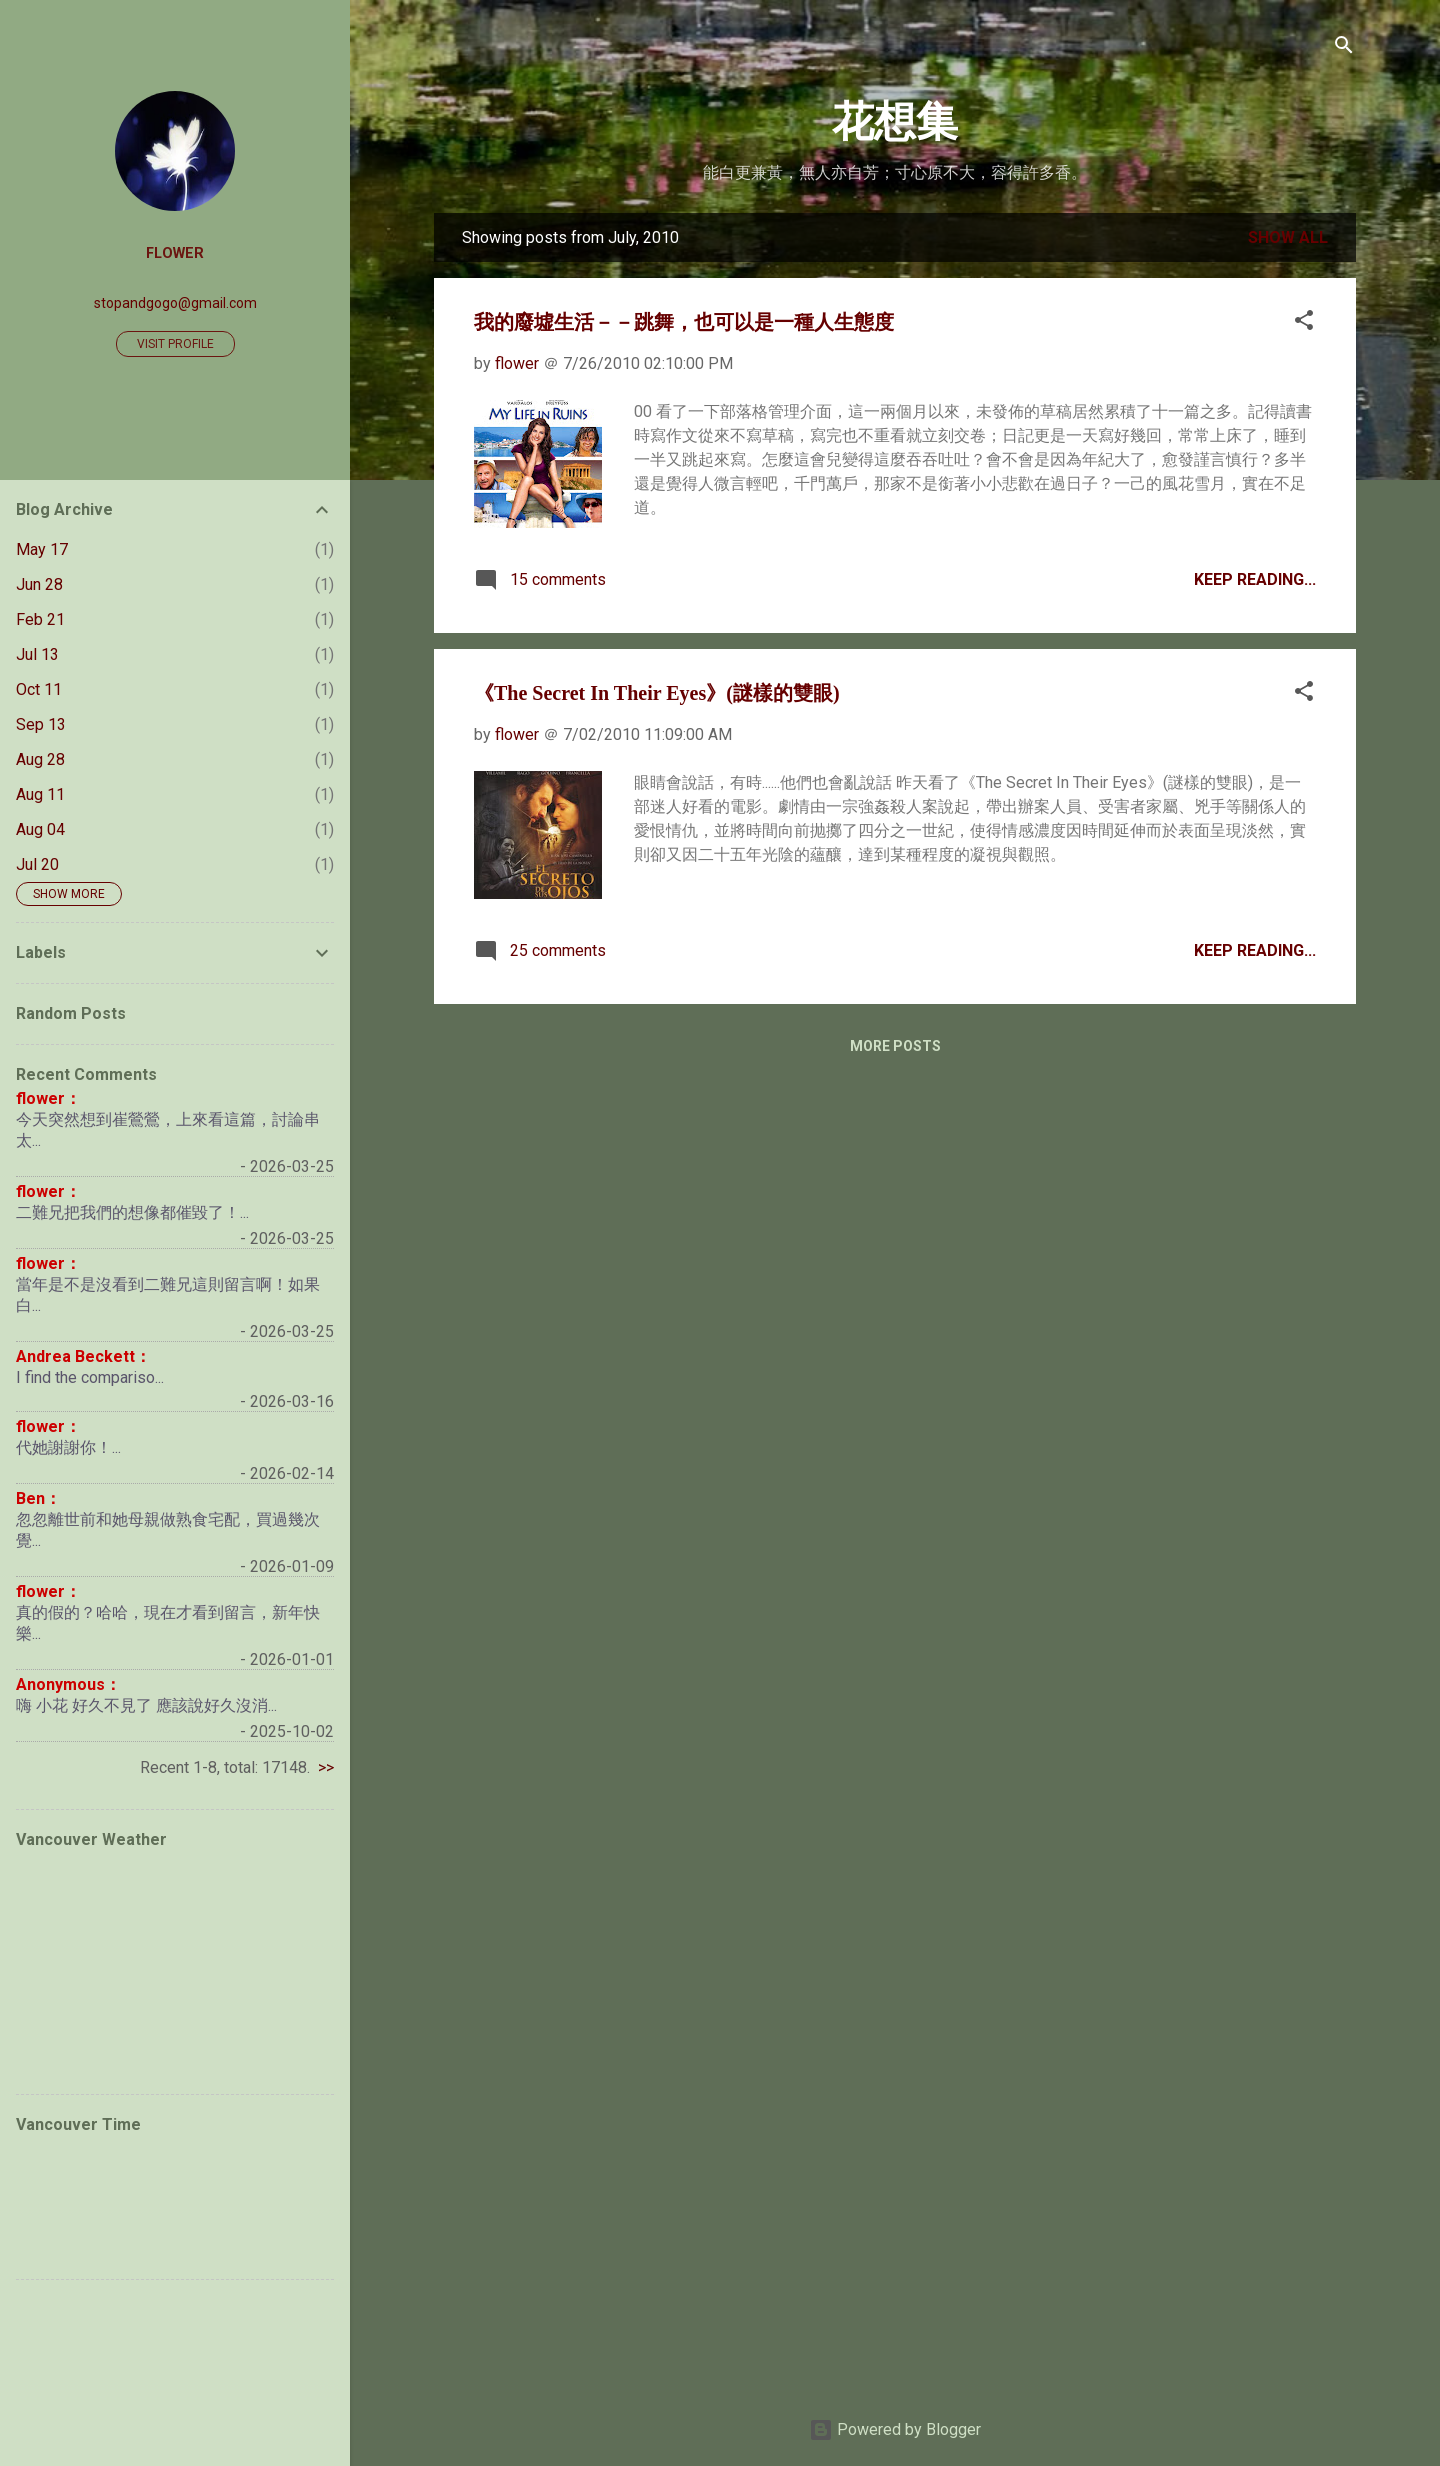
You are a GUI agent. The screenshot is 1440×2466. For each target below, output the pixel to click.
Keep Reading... (1255, 579)
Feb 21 (40, 619)
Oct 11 (39, 689)
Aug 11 (40, 794)
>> (326, 1767)
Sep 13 (41, 724)
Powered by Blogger (895, 2429)
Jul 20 (37, 864)
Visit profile (175, 344)
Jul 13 (37, 654)
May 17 (42, 549)
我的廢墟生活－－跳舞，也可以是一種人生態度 (684, 322)
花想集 (895, 122)
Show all (1288, 237)
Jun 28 (39, 584)
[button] (1304, 321)
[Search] (1344, 46)
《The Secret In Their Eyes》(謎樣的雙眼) (657, 693)
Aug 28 (40, 759)
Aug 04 (40, 829)
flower (175, 253)
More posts (895, 1046)
